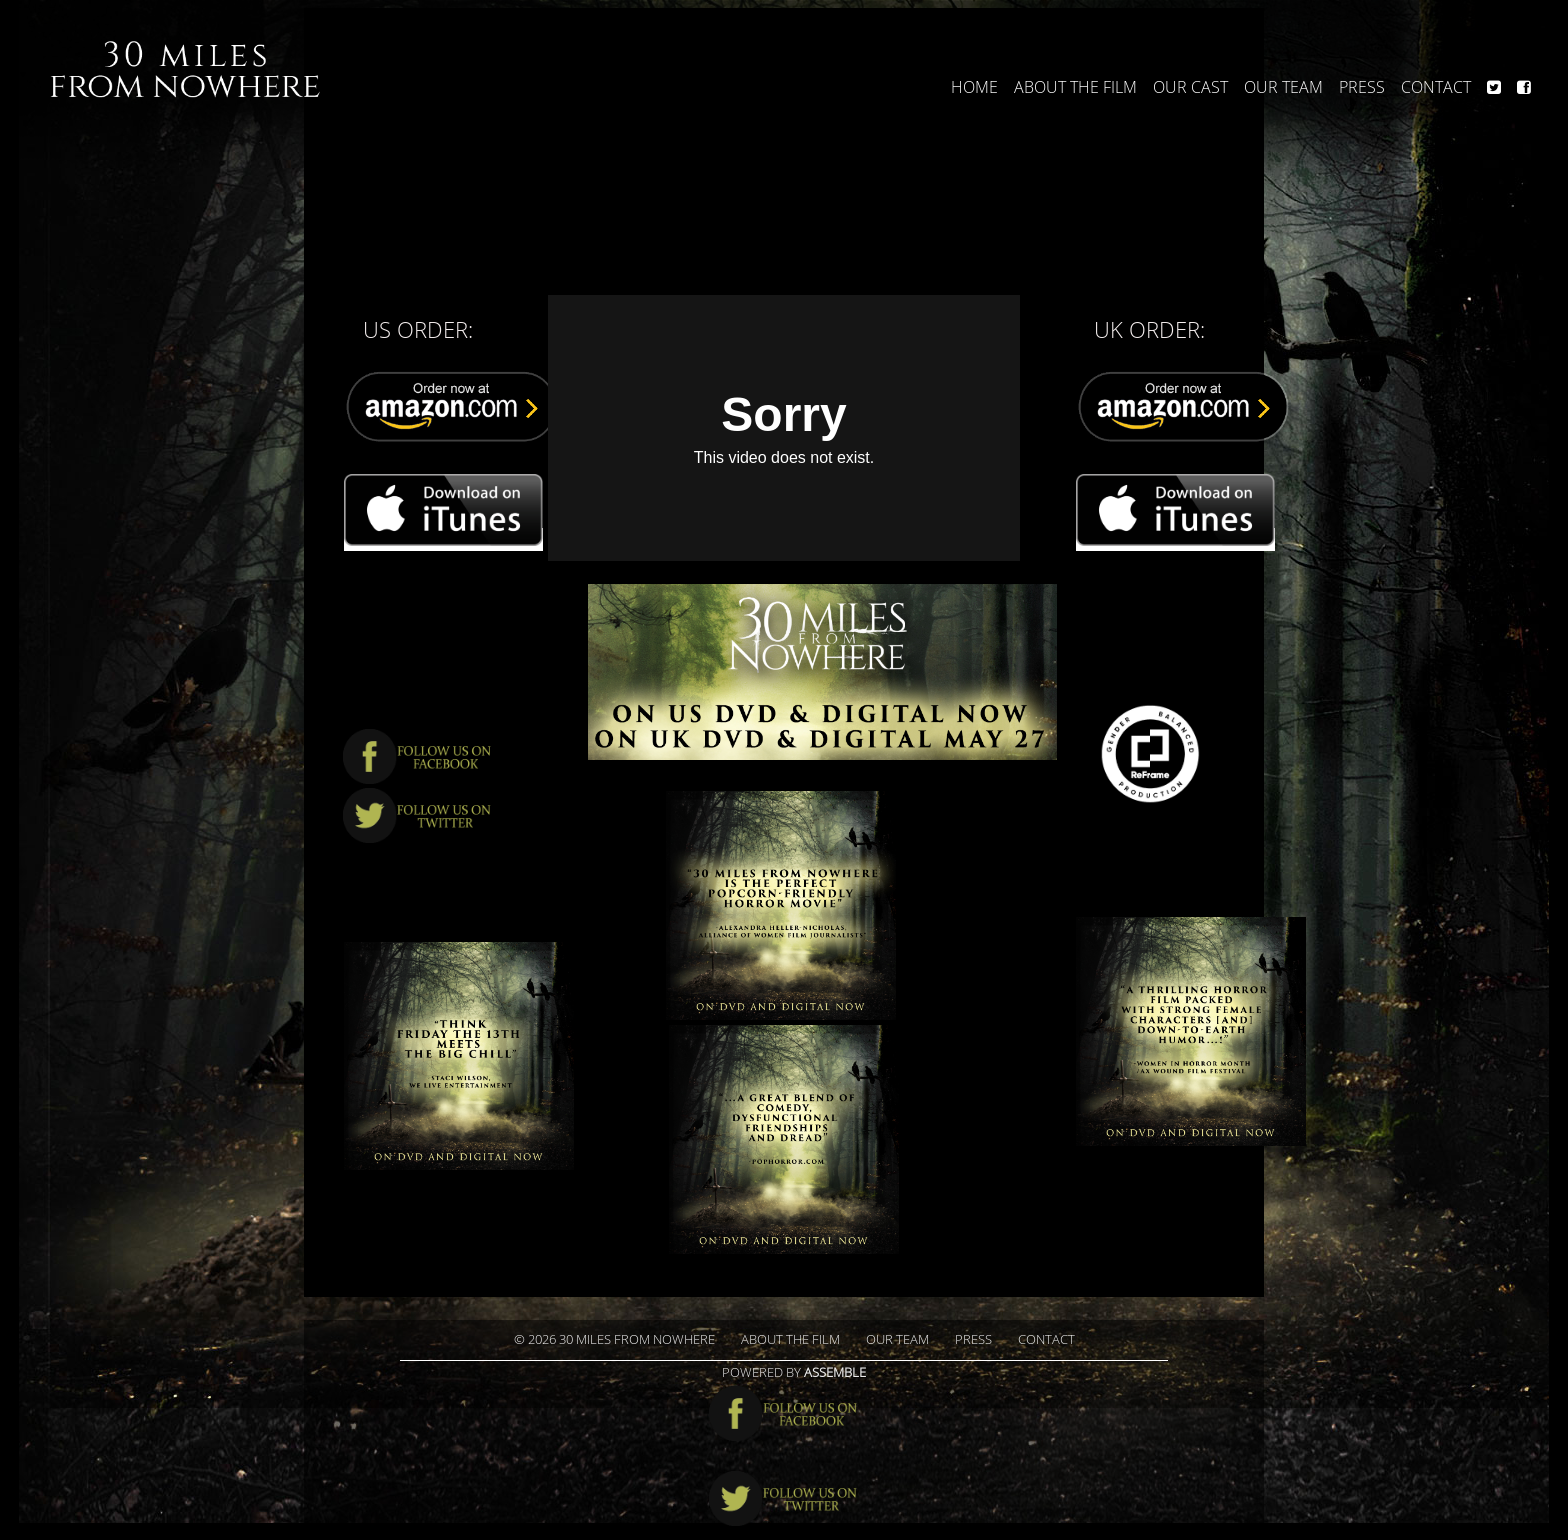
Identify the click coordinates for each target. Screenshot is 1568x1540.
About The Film (1075, 87)
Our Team (1283, 87)
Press (1362, 87)
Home (974, 87)
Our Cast (1190, 87)
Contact (1436, 87)
